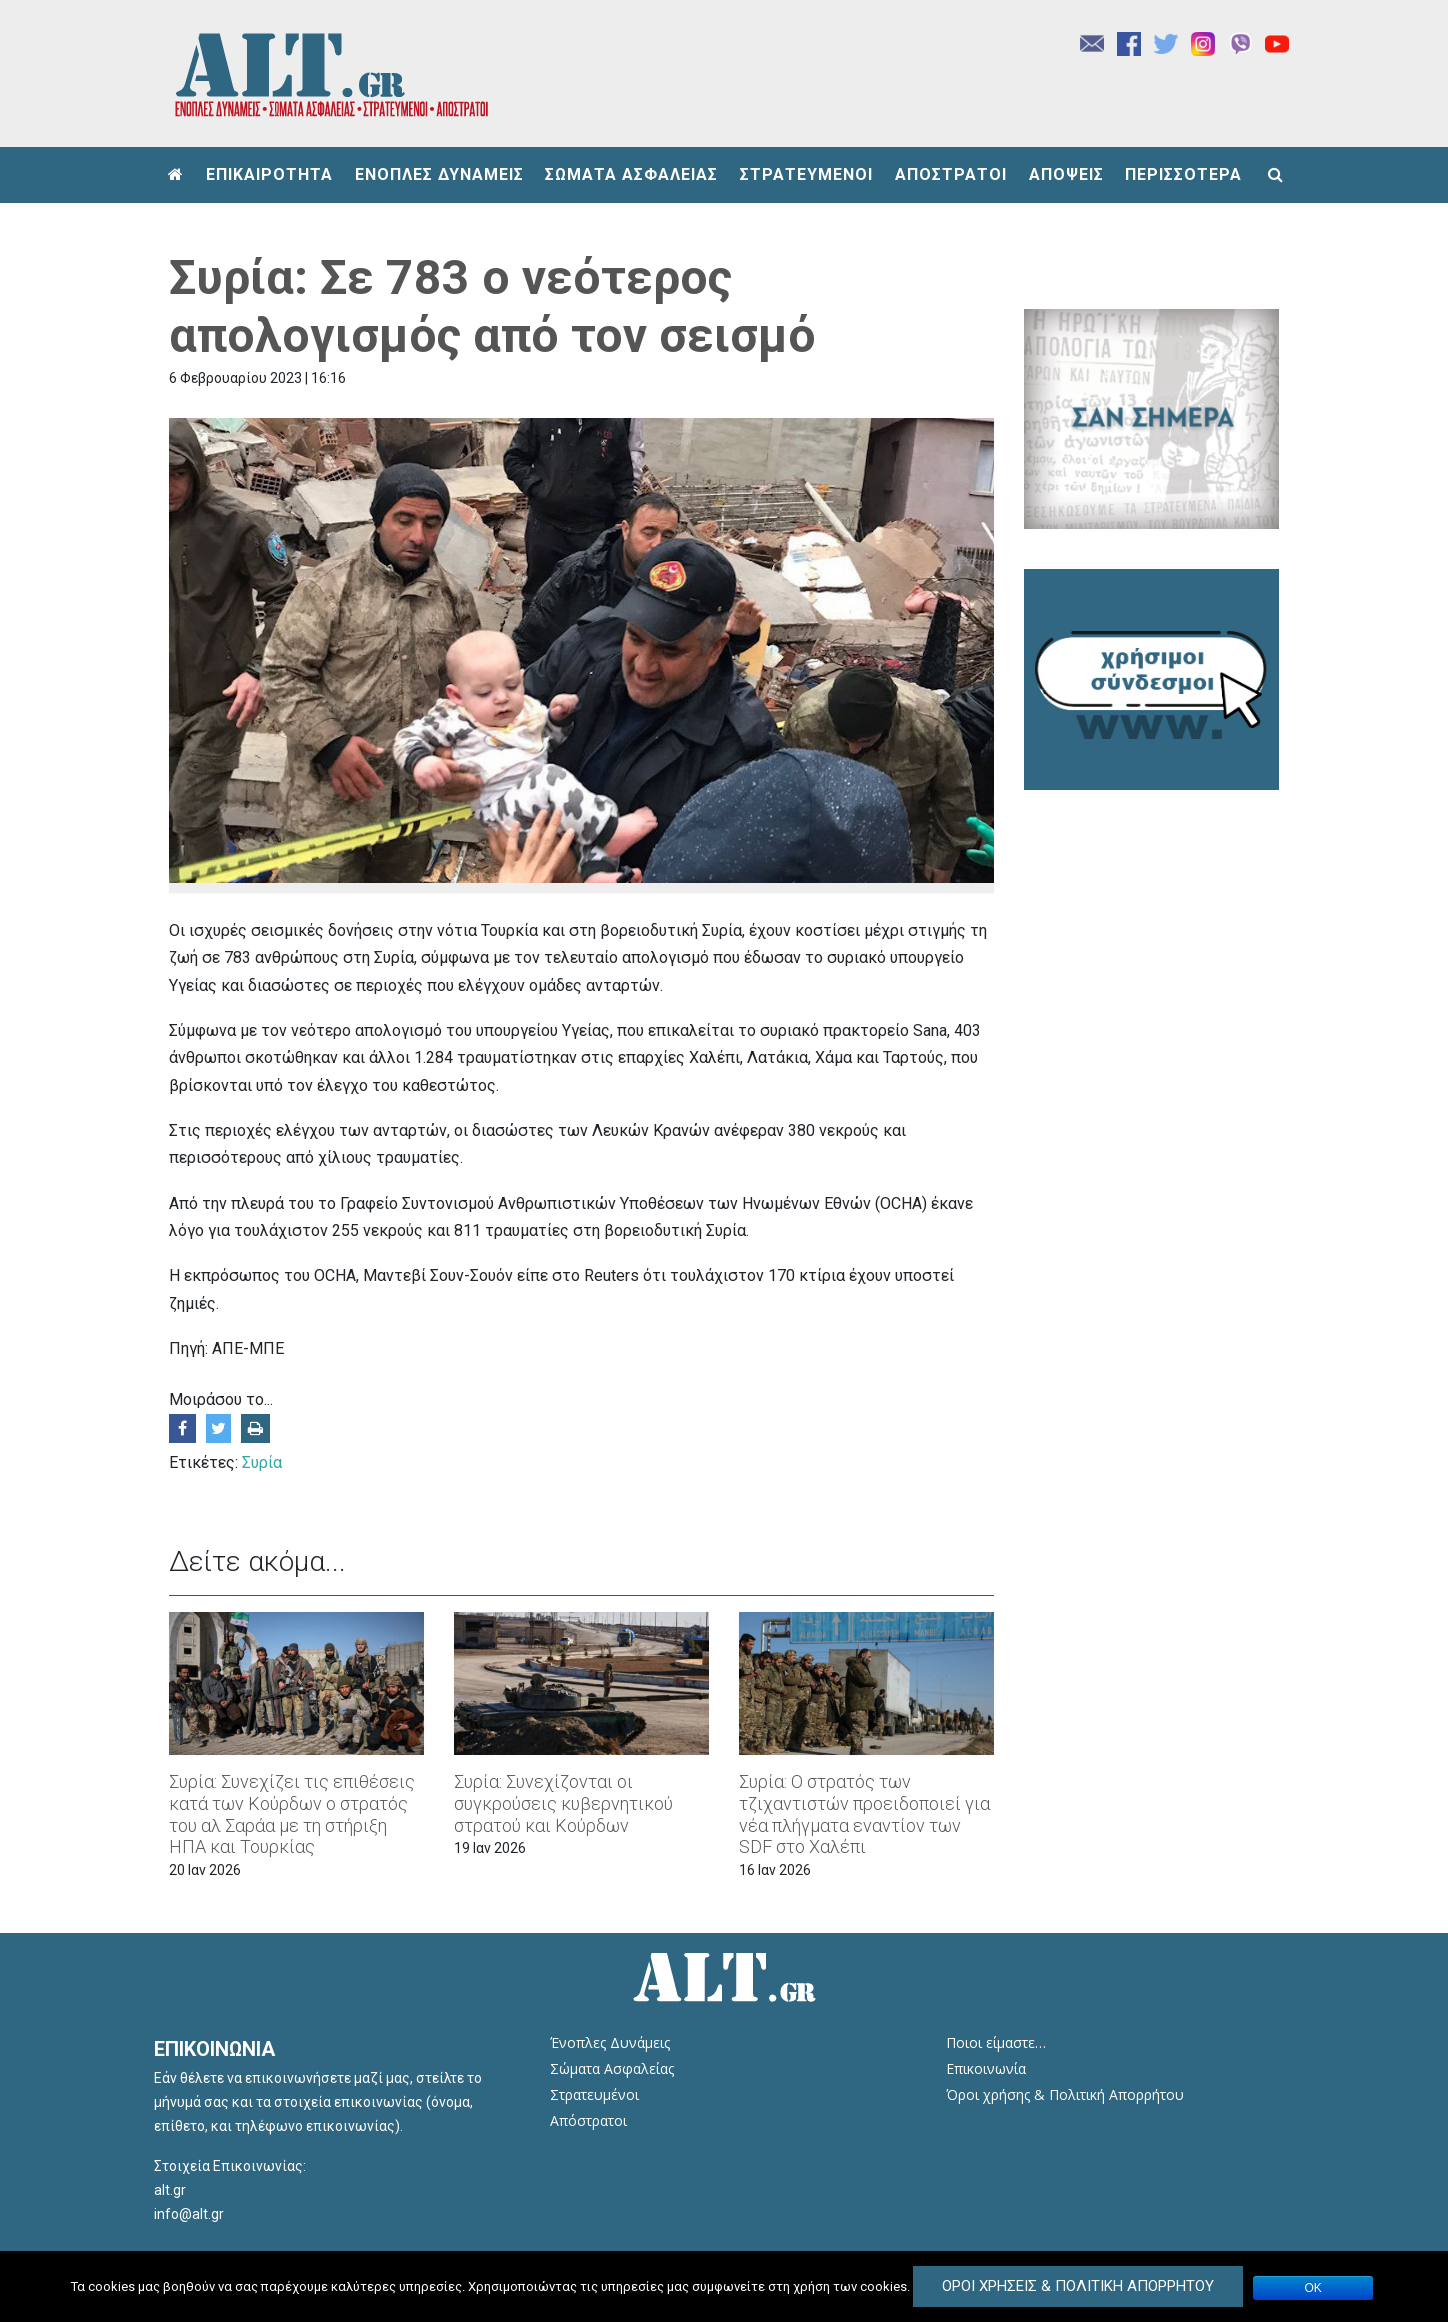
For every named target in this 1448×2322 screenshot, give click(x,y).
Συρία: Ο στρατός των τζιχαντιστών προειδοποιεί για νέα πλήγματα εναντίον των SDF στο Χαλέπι (864, 1814)
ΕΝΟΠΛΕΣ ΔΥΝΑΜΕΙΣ (439, 174)
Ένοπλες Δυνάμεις (610, 2042)
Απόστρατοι (588, 2120)
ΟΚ (1313, 2288)
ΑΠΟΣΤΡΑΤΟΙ (951, 174)
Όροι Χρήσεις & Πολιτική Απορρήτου (1078, 2286)
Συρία (262, 1462)
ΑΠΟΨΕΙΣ (1066, 174)
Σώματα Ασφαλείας (612, 2068)
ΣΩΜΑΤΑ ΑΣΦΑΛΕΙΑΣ (631, 174)
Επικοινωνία (986, 2068)
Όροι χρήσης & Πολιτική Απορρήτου (1065, 2094)
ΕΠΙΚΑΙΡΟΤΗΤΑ (269, 174)
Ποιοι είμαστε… (996, 2042)
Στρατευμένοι (594, 2094)
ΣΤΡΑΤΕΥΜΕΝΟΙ (806, 174)
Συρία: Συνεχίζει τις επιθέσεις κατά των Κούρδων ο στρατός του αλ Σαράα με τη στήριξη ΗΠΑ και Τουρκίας (292, 1814)
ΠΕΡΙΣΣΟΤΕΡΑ (1183, 174)
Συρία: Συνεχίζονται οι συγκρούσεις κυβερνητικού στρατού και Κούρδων (563, 1803)
